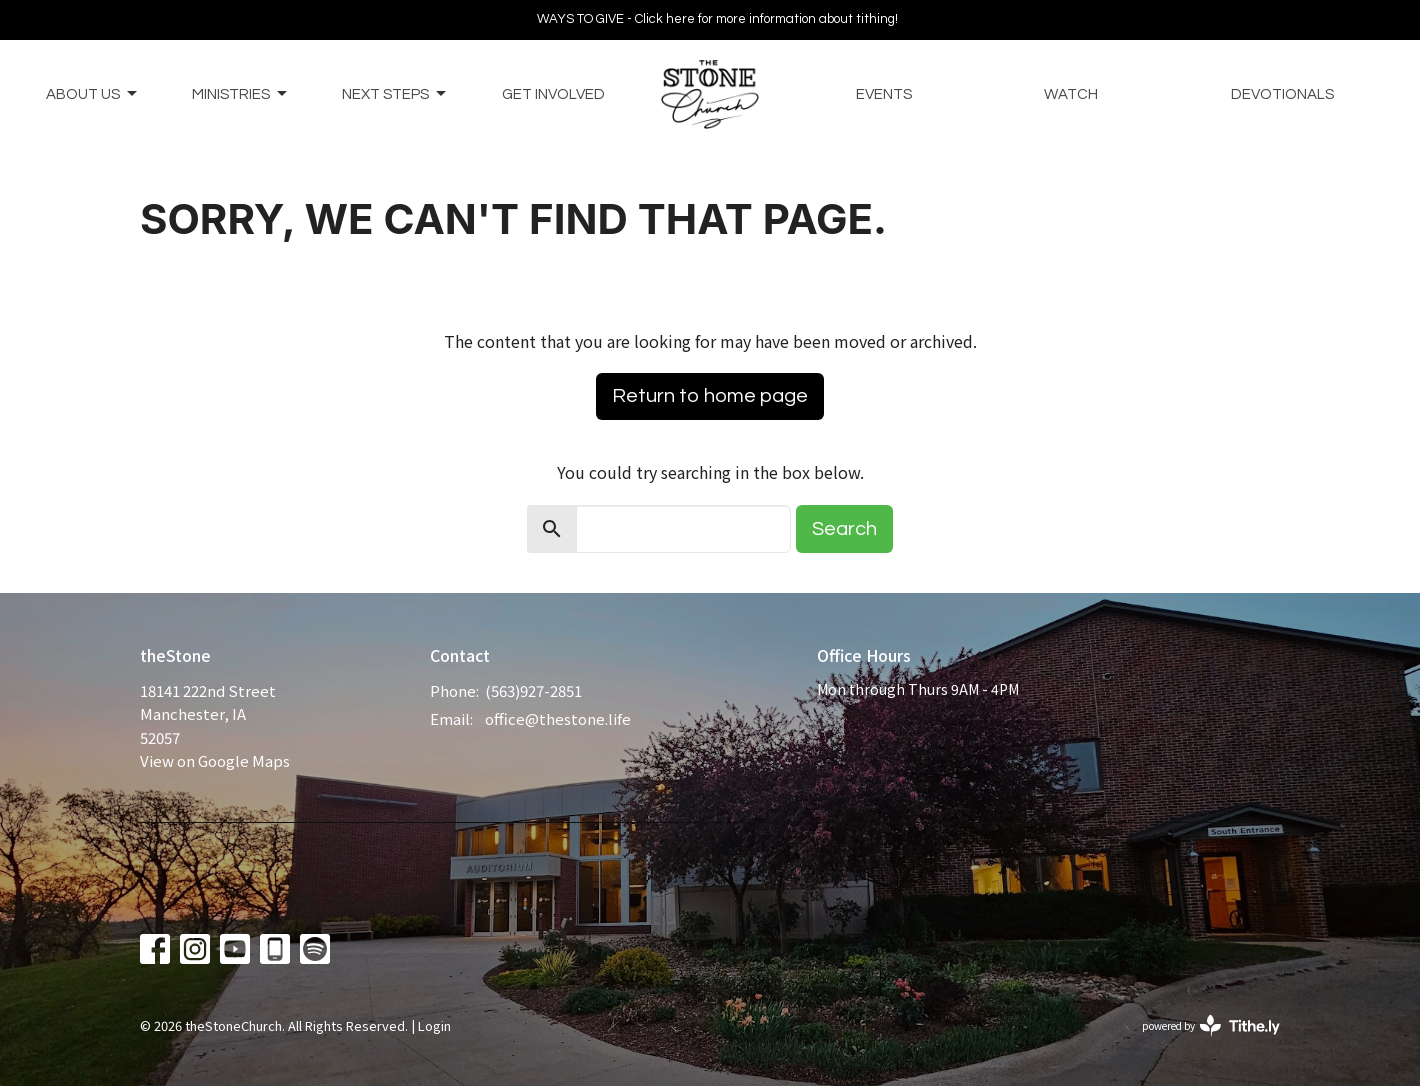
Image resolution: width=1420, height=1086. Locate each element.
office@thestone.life (558, 718)
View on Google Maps (215, 760)
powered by (1211, 1025)
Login (434, 1025)
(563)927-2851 (533, 690)
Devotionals (1282, 94)
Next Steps (395, 94)
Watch (1071, 94)
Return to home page (710, 396)
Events (884, 94)
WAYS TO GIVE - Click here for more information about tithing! (717, 19)
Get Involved (553, 94)
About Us (93, 94)
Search (844, 529)
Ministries (241, 94)
